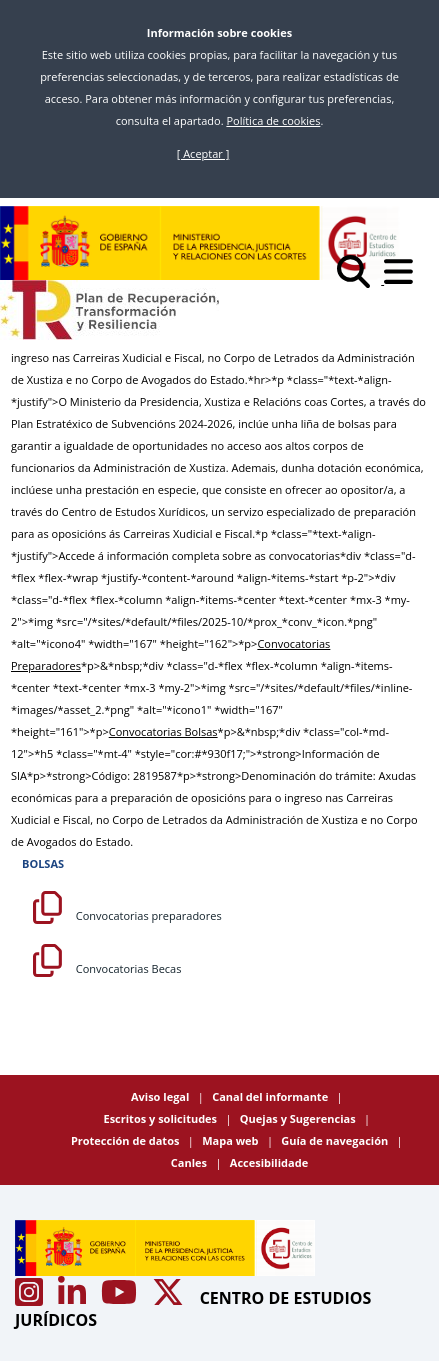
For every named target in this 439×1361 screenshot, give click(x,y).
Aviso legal (161, 1096)
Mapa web (231, 1140)
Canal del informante (271, 1096)
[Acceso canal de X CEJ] (170, 1298)
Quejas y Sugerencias (299, 1118)
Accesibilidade (269, 1162)
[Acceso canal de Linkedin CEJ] (74, 1298)
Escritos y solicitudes (161, 1118)
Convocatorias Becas (107, 968)
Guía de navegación (336, 1140)
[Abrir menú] (404, 279)
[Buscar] (360, 279)
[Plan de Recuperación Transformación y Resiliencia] (109, 310)
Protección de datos (126, 1140)
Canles (190, 1162)
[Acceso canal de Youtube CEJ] (121, 1298)
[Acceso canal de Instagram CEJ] (31, 1298)
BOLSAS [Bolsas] (43, 863)
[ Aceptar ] (203, 153)
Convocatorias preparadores (127, 915)
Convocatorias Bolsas (163, 731)
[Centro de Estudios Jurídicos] (200, 243)
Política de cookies (273, 120)
